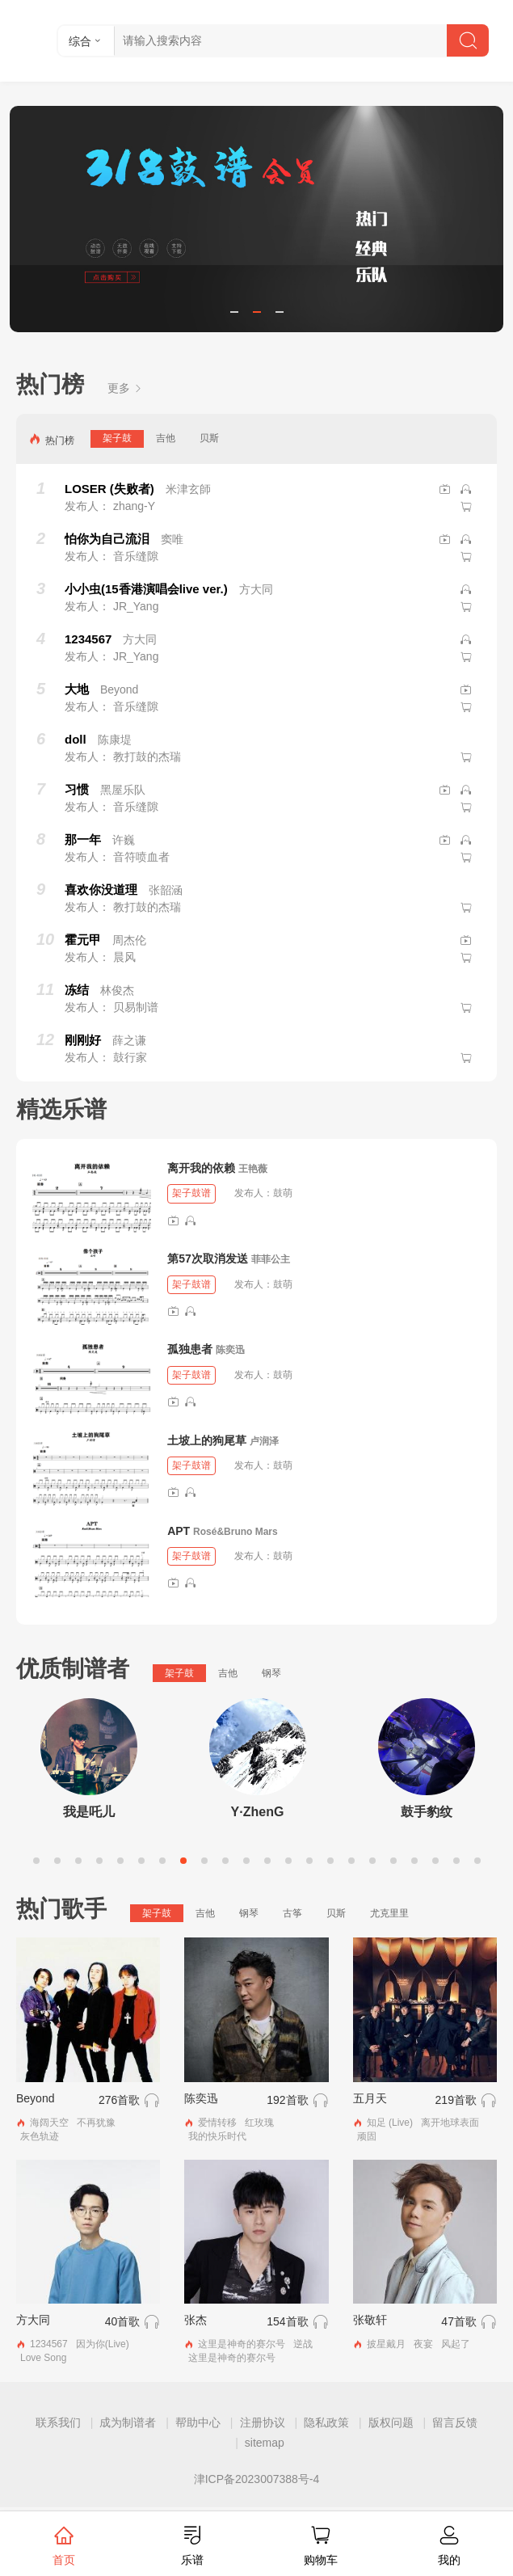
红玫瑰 (259, 2122)
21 (456, 1860)
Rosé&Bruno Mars (235, 1531)
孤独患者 (189, 1349)
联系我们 (58, 2422)
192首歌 (287, 2099)
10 (225, 1860)
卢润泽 (264, 1441)
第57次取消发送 (207, 1258)
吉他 (165, 438)
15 (330, 1860)
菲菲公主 (270, 1259)
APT (178, 1530)
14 (309, 1860)
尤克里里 (389, 1913)
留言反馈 (454, 2422)
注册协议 (262, 2422)
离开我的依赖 (201, 1168)
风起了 (455, 2344)
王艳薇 (252, 1168)
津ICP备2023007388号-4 (257, 2479)
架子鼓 (117, 438)
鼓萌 (282, 1193)
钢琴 (271, 1673)
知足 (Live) (390, 2122)
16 (351, 1860)
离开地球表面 (450, 2122)
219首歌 (456, 2099)
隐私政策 (326, 2422)
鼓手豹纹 (426, 1812)
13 (288, 1860)
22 (477, 1860)
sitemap (264, 2442)
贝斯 (209, 438)
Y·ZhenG (257, 1812)
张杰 (195, 2319)
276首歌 (119, 2099)
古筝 (292, 1913)
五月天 (370, 2098)
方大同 (33, 2319)
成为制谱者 (127, 2422)
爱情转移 (217, 2122)
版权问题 (391, 2422)
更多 (125, 388)
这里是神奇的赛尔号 (241, 2344)
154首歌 (287, 2321)
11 (246, 1860)
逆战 (303, 2344)
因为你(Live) (102, 2344)
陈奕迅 (230, 1349)
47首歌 (459, 2321)
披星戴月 (386, 2344)
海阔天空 (49, 2122)
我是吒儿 (89, 1812)
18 (393, 1860)
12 (267, 1860)
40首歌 (123, 2321)
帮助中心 (198, 2422)
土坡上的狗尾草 (206, 1440)
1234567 (49, 2344)
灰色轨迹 (39, 2136)
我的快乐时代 (217, 2136)
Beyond (35, 2098)
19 (414, 1860)
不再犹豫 (96, 2122)
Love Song (43, 2357)
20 (435, 1860)
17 (372, 1860)
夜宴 (423, 2344)
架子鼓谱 (191, 1193)
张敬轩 (370, 2319)
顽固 (366, 2136)
